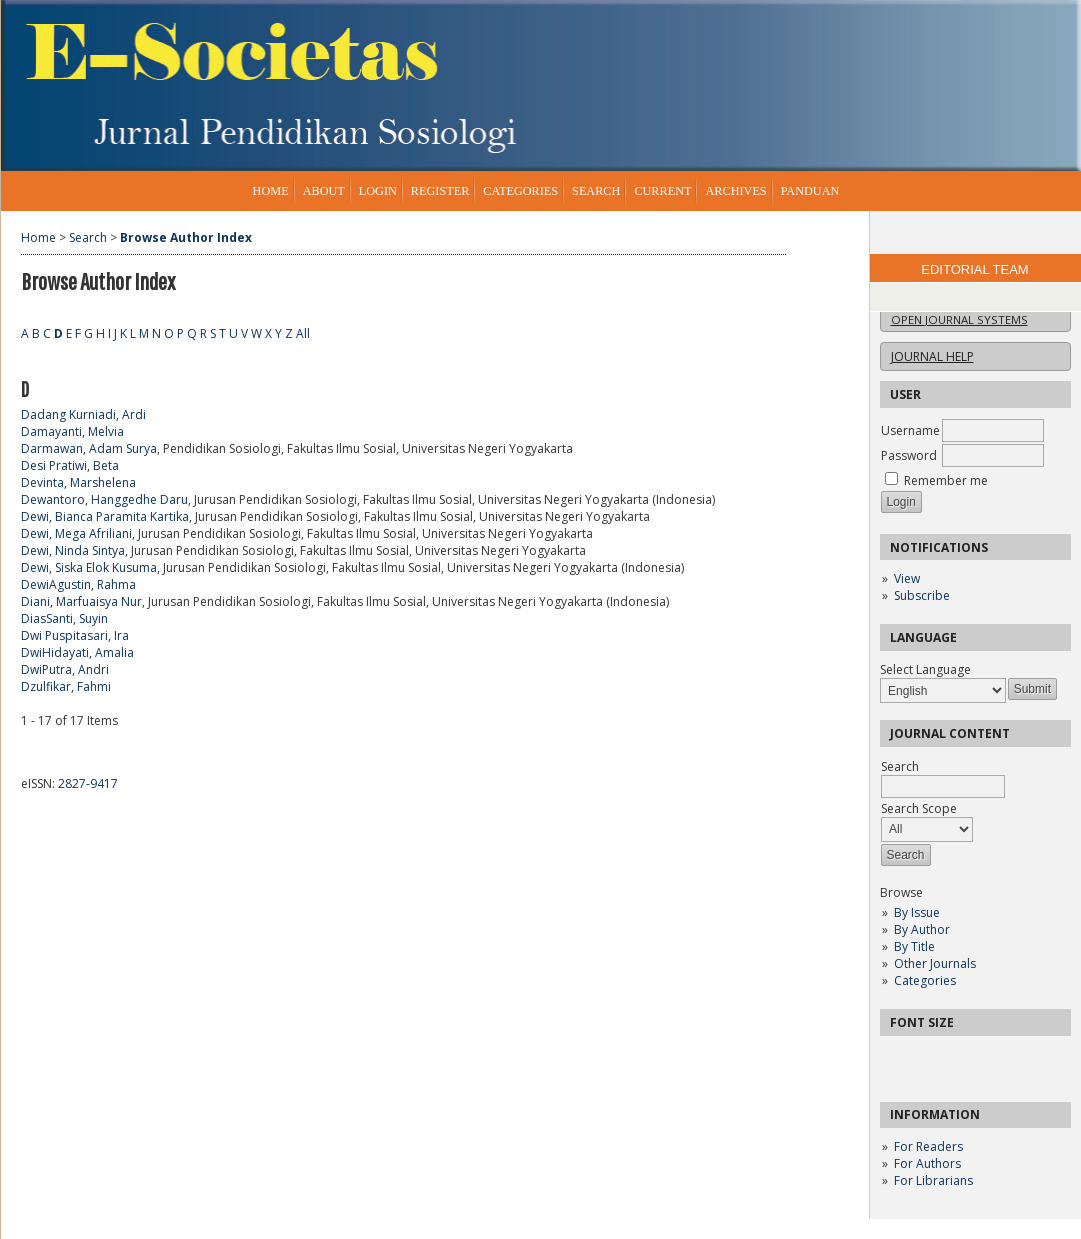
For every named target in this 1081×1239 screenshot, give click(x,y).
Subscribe (922, 595)
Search (596, 191)
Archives (735, 191)
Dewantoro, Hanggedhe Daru (104, 499)
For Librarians (933, 1180)
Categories (925, 980)
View (907, 578)
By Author (922, 929)
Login (378, 191)
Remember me (946, 480)
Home (271, 191)
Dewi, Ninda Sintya (73, 550)
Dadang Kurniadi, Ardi (83, 414)
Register (440, 191)
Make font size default (930, 1057)
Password (909, 455)
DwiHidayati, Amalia (77, 652)
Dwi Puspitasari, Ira (75, 635)
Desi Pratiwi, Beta (70, 465)
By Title (914, 946)
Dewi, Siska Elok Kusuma (89, 567)
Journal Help (932, 356)
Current (662, 191)
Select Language (925, 669)
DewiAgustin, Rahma (78, 584)
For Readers (928, 1146)
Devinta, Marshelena (78, 482)
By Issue (917, 912)
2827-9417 (88, 783)
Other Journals (935, 963)
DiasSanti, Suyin (64, 618)
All (303, 333)
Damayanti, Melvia (72, 431)
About (324, 191)
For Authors (927, 1163)
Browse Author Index (186, 237)
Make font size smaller (898, 1057)
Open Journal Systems (959, 319)
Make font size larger (962, 1057)
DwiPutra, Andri (65, 669)
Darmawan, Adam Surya (89, 448)
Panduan (810, 191)
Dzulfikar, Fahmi (66, 686)
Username (910, 430)
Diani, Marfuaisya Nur (81, 601)
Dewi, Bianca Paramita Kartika (105, 516)
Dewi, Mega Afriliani (76, 533)
